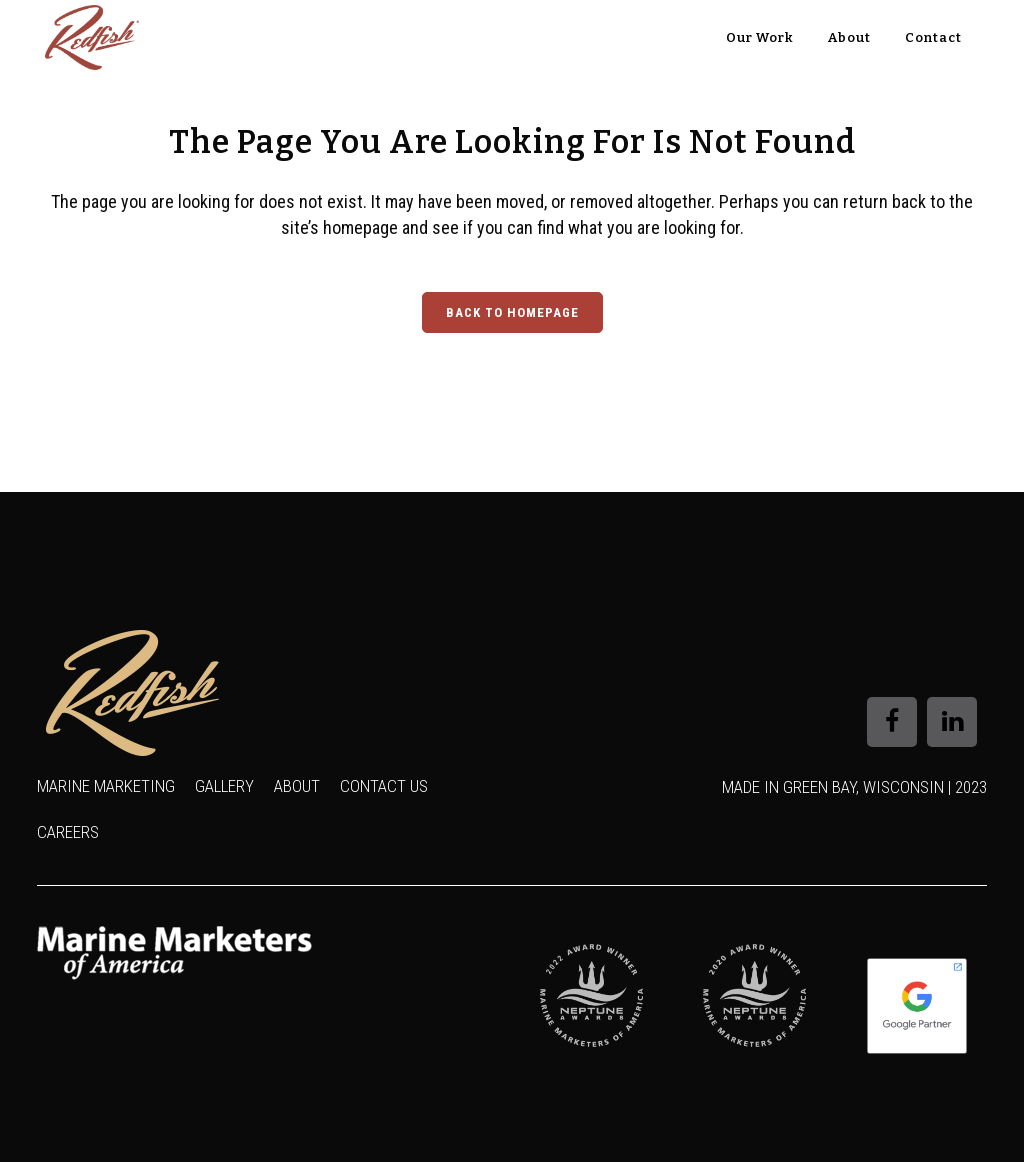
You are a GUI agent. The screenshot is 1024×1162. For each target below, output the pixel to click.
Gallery (224, 786)
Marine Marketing (106, 786)
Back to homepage (512, 312)
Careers (68, 832)
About (297, 786)
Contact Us (384, 786)
